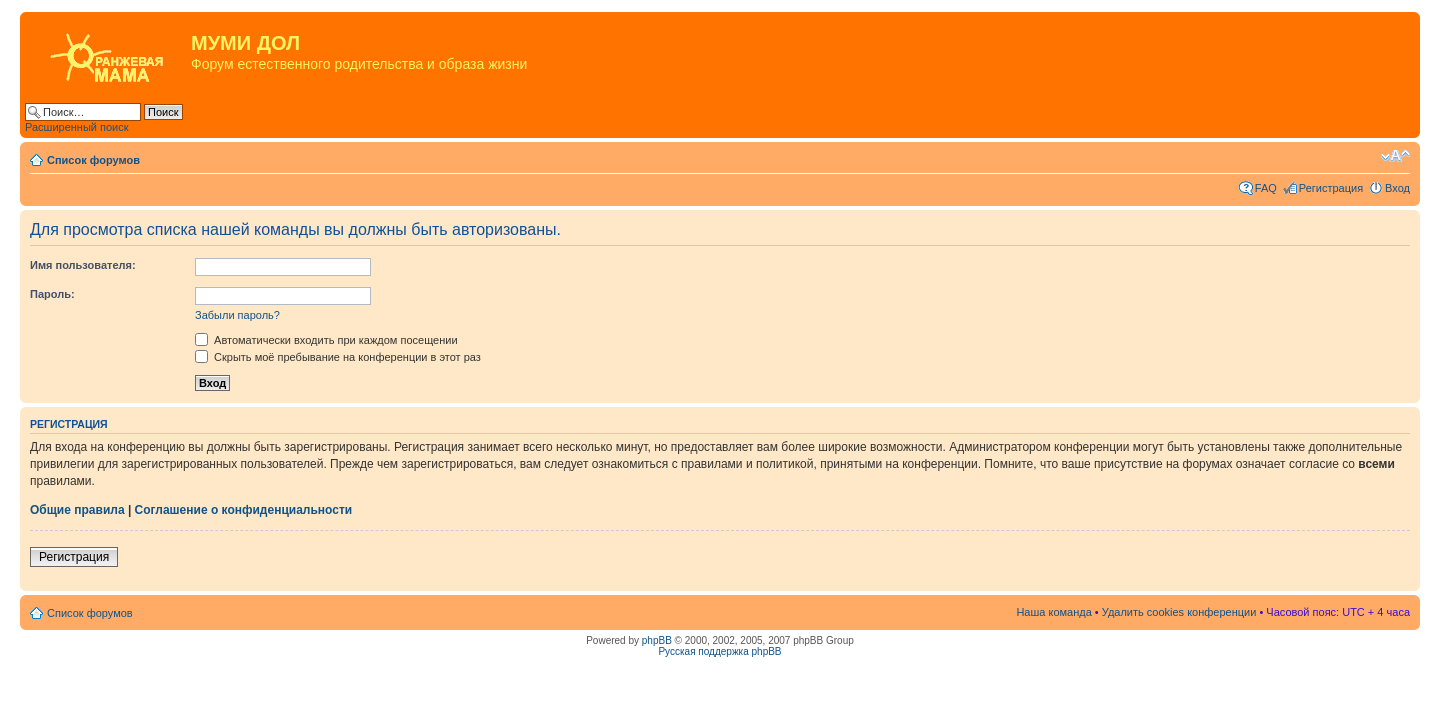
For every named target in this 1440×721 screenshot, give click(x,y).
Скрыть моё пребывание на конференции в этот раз (338, 357)
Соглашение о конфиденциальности (244, 510)
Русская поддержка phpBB (719, 651)
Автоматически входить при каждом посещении (326, 340)
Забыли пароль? (237, 315)
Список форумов (93, 160)
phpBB (657, 640)
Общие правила (77, 510)
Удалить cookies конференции (1179, 612)
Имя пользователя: (83, 265)
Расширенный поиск (77, 127)
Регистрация (1331, 188)
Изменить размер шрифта (1395, 156)
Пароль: (52, 294)
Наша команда (1053, 612)
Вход (1397, 188)
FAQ (1266, 188)
